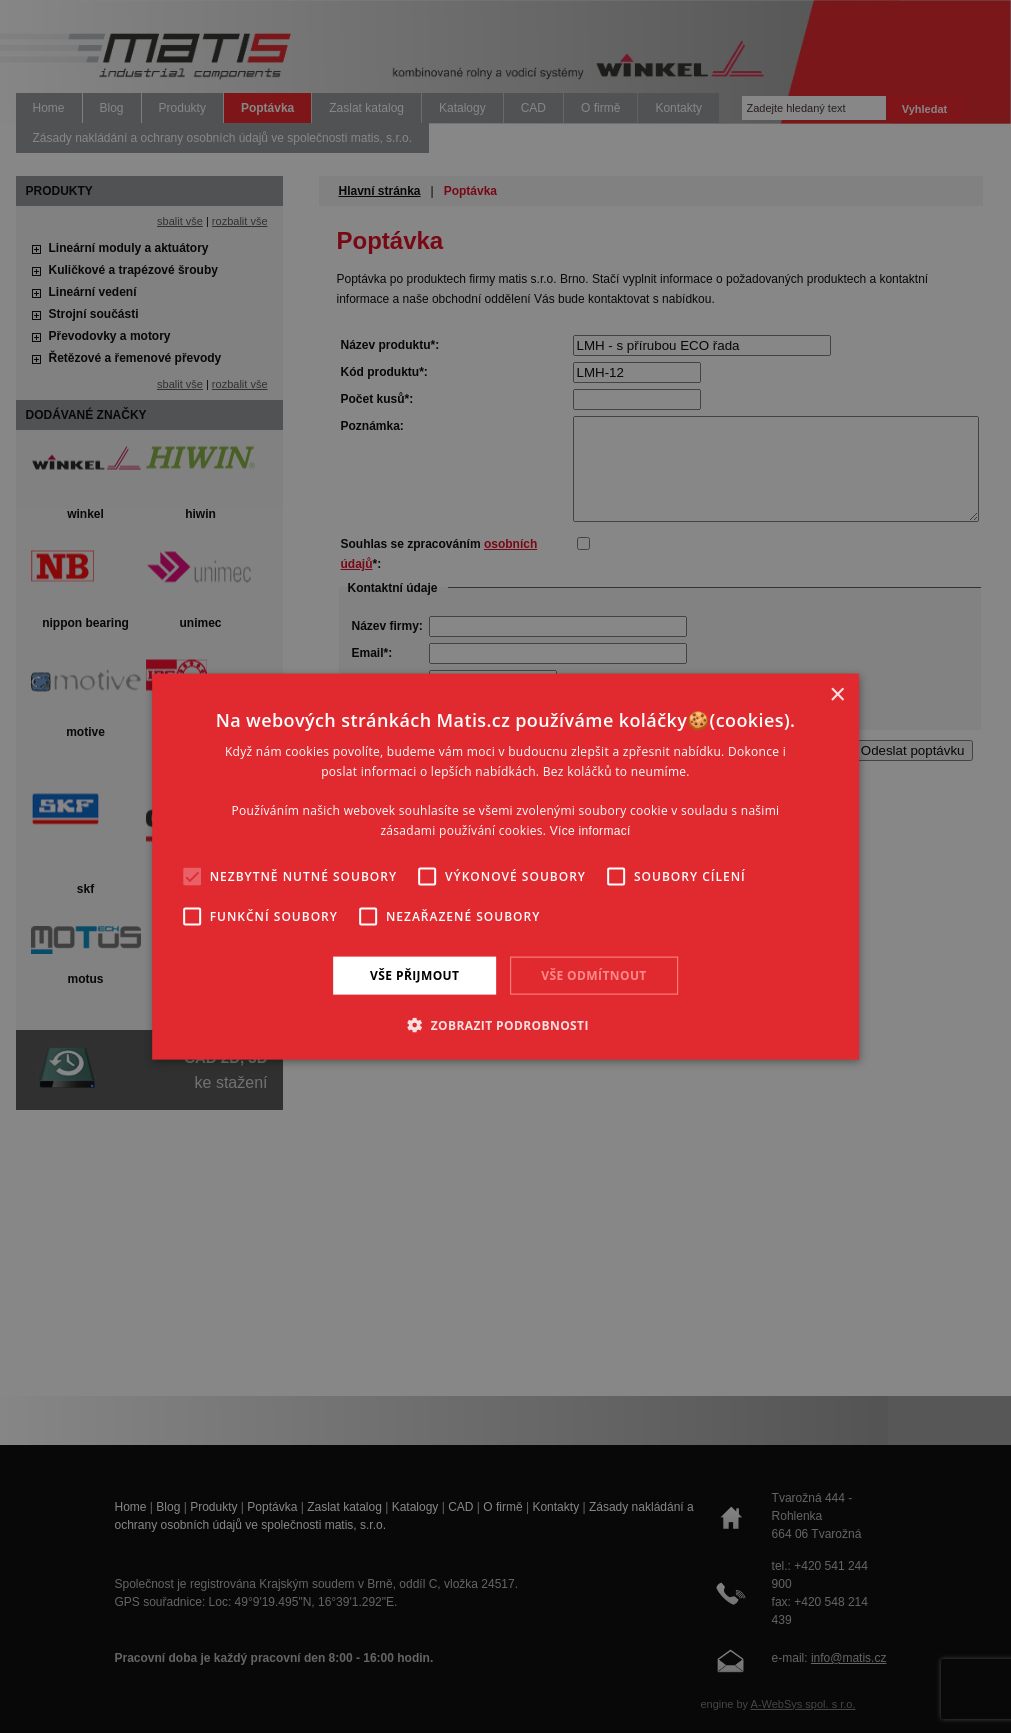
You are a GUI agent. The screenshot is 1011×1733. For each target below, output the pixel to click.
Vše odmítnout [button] (593, 974)
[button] (505, 1025)
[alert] (505, 866)
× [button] (836, 694)
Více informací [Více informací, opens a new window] (590, 831)
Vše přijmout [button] (414, 974)
